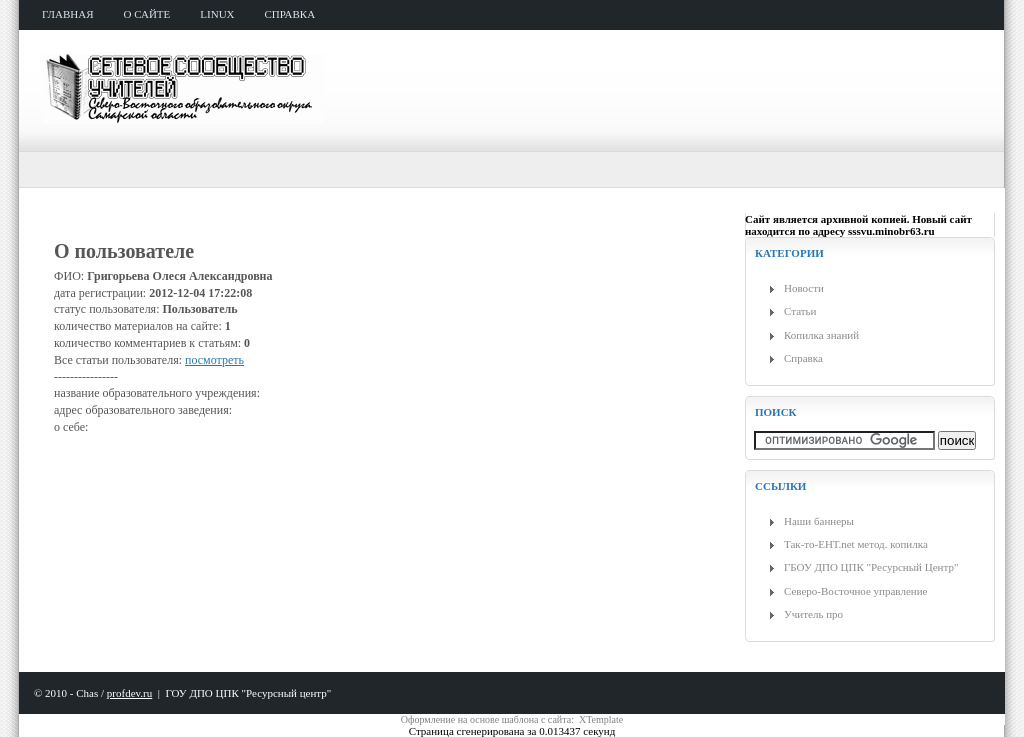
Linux (217, 14)
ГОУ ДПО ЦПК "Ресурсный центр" (248, 693)
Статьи (800, 311)
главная (68, 14)
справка (290, 14)
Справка (803, 358)
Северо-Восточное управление (855, 591)
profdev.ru (129, 693)
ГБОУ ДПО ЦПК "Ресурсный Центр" (871, 567)
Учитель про (813, 614)
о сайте (147, 14)
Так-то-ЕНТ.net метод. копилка (856, 544)
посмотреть (214, 360)
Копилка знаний (821, 335)
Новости (804, 288)
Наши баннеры (819, 521)
